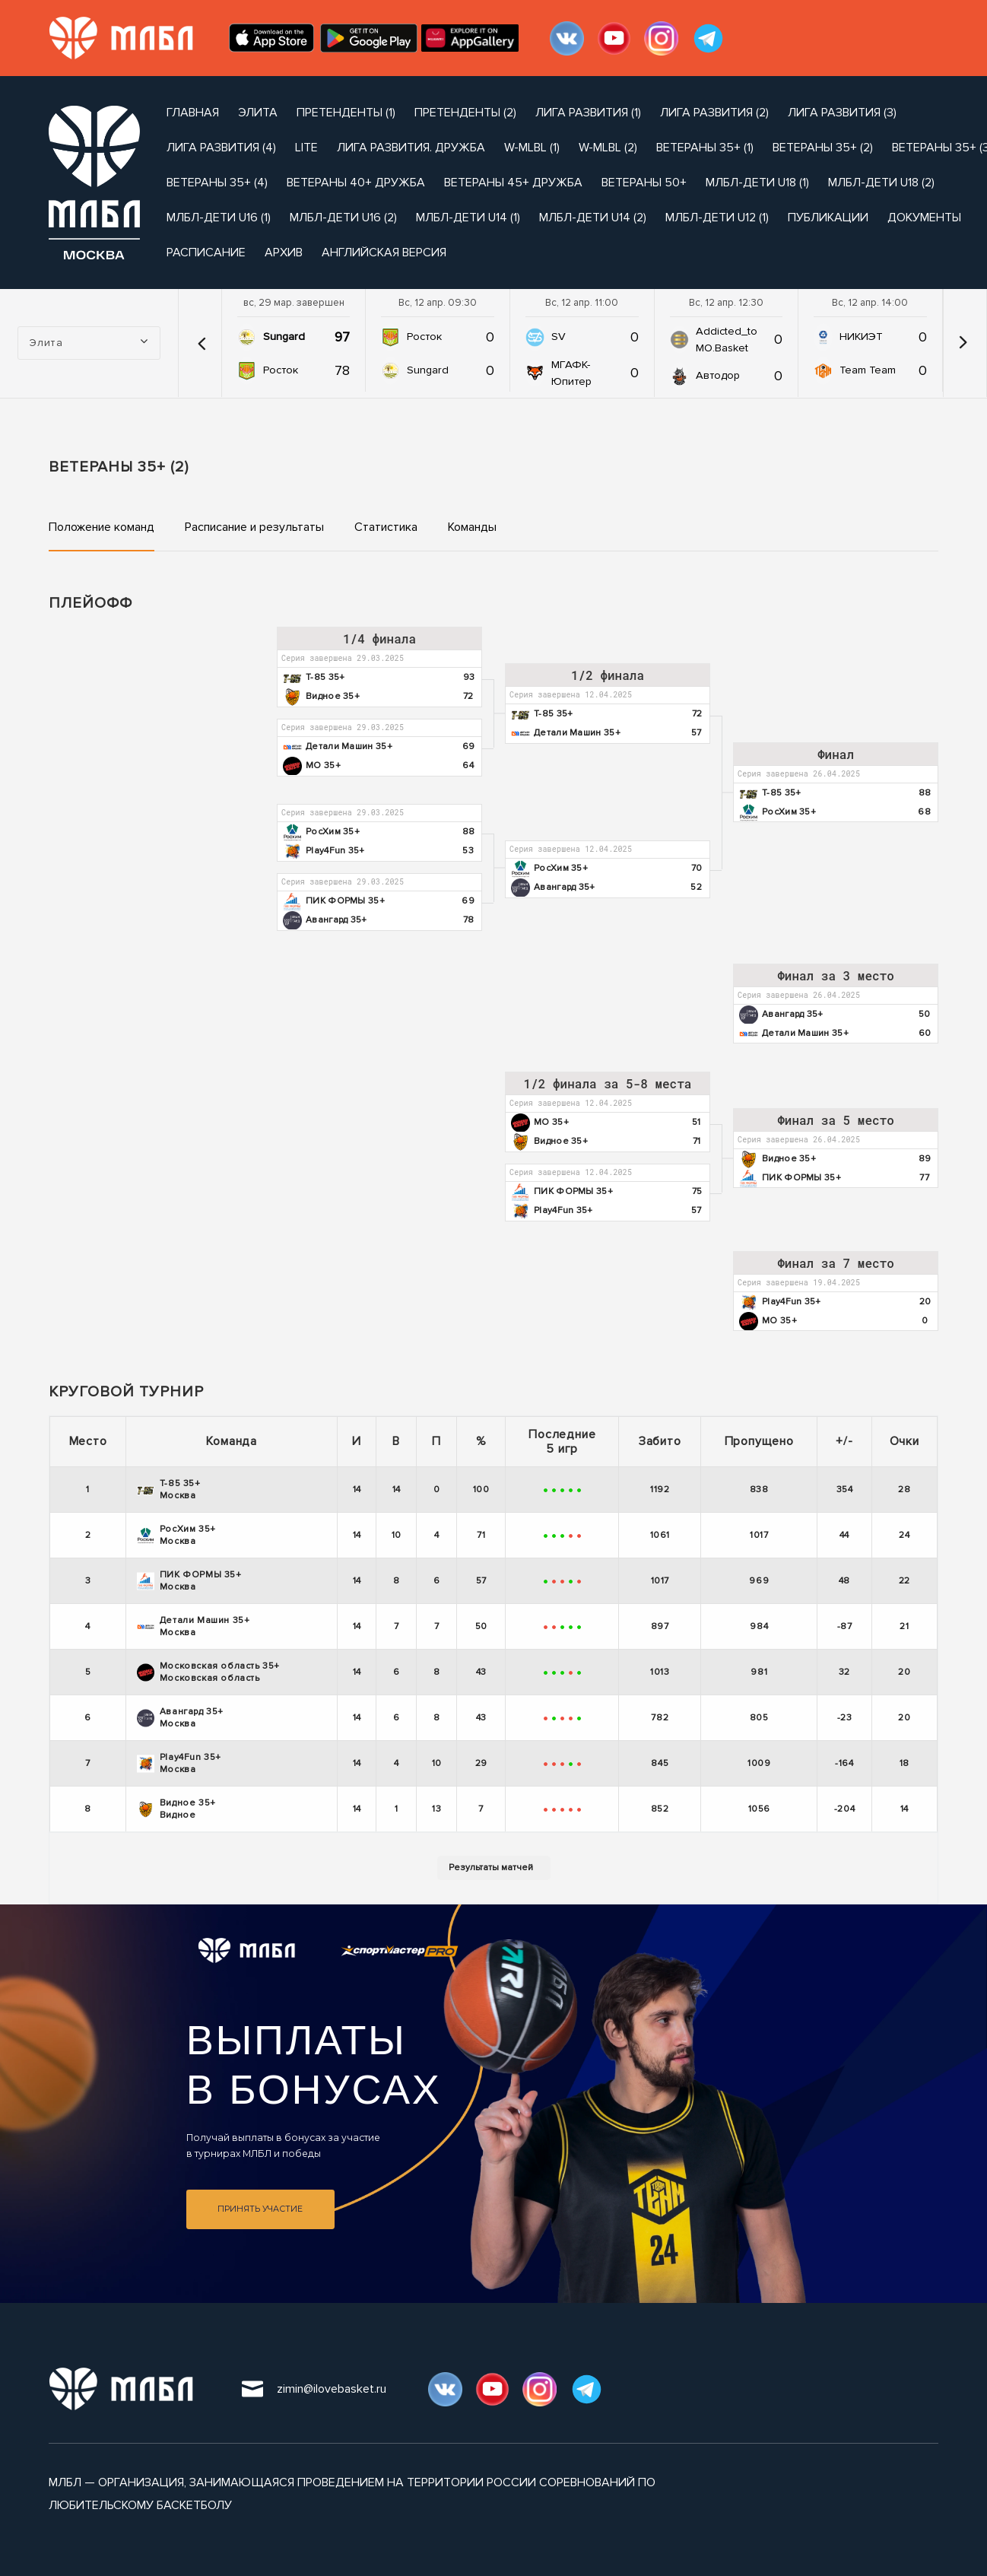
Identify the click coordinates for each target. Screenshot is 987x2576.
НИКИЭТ (861, 336)
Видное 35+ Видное (176, 1809)
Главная (193, 112)
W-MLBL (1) (532, 147)
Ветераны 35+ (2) (823, 147)
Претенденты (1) (346, 112)
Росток (280, 370)
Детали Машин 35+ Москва (193, 1626)
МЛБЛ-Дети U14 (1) (468, 217)
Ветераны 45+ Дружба (513, 182)
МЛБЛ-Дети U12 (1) (717, 217)
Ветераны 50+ (644, 182)
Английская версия (384, 252)
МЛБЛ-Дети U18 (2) (881, 182)
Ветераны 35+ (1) (705, 147)
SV (558, 336)
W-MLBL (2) (608, 147)
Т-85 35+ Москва (169, 1489)
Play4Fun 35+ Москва (179, 1763)
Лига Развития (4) (221, 147)
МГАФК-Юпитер (571, 373)
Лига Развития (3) (842, 112)
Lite (306, 147)
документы (924, 217)
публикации (828, 217)
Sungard (284, 336)
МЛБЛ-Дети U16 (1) (219, 217)
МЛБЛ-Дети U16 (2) (343, 217)
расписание (206, 252)
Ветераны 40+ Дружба (356, 182)
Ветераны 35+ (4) (217, 182)
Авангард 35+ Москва (180, 1718)
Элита (258, 112)
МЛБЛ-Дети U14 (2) (592, 217)
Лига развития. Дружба (411, 147)
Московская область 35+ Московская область (208, 1672)
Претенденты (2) (465, 112)
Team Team (867, 370)
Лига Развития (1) (588, 112)
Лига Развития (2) (714, 112)
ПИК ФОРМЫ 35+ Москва (189, 1581)
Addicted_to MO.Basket (726, 339)
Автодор (718, 375)
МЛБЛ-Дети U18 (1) (757, 182)
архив (284, 252)
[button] (201, 343)
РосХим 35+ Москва (176, 1535)
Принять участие (260, 2209)
